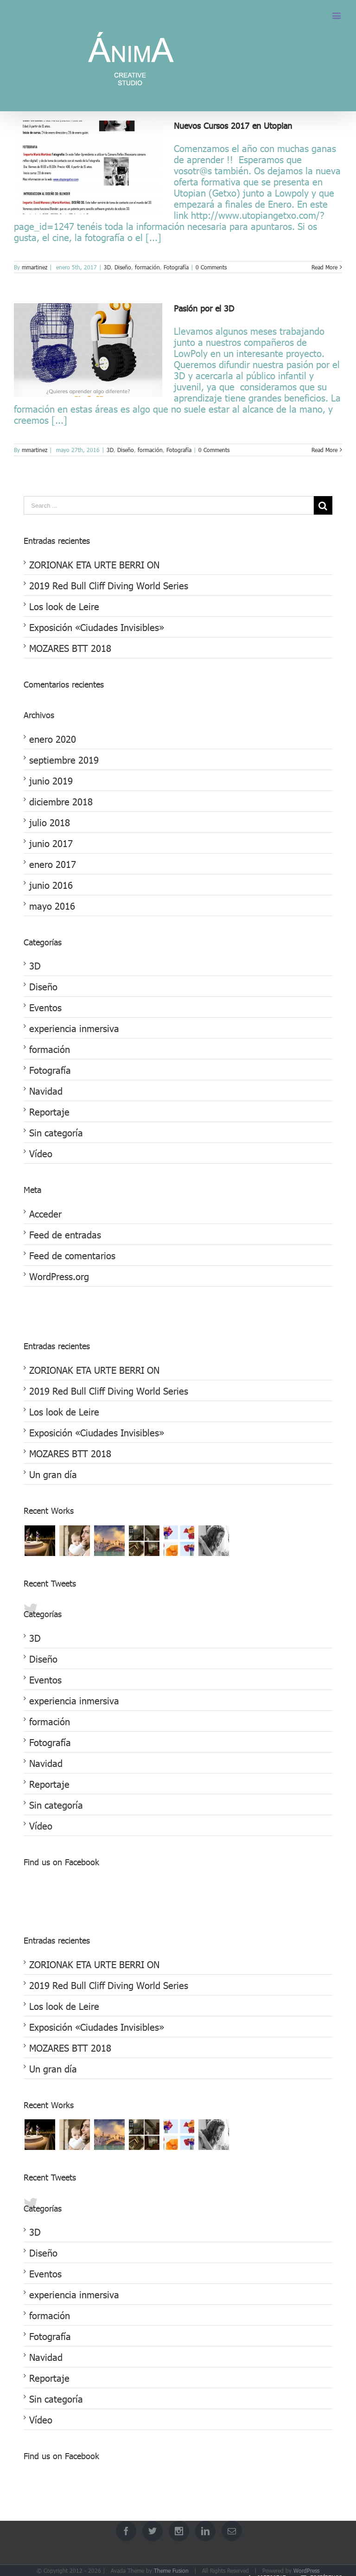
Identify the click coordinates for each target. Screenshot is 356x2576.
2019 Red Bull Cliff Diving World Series (108, 585)
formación (147, 267)
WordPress (306, 2570)
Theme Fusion (171, 2570)
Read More (324, 267)
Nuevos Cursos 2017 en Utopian (233, 125)
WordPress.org (59, 1276)
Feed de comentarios (72, 1255)
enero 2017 (52, 864)
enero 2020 (52, 739)
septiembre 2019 (64, 759)
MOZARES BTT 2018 (70, 648)
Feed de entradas (65, 1234)
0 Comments (211, 267)
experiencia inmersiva (74, 1027)
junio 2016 (51, 885)
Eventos (45, 1007)
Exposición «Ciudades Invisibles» (96, 627)
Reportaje (49, 1111)
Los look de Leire (64, 606)
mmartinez (34, 267)
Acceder (45, 1213)
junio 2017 (51, 843)
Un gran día (53, 1474)
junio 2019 (51, 780)
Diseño (122, 267)
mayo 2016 (52, 905)
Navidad (46, 1090)
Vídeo (40, 1153)
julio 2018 (49, 822)
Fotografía (176, 267)
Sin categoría (56, 1132)
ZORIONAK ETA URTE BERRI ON (94, 564)
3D (107, 267)
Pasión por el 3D (204, 308)
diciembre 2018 (61, 801)
